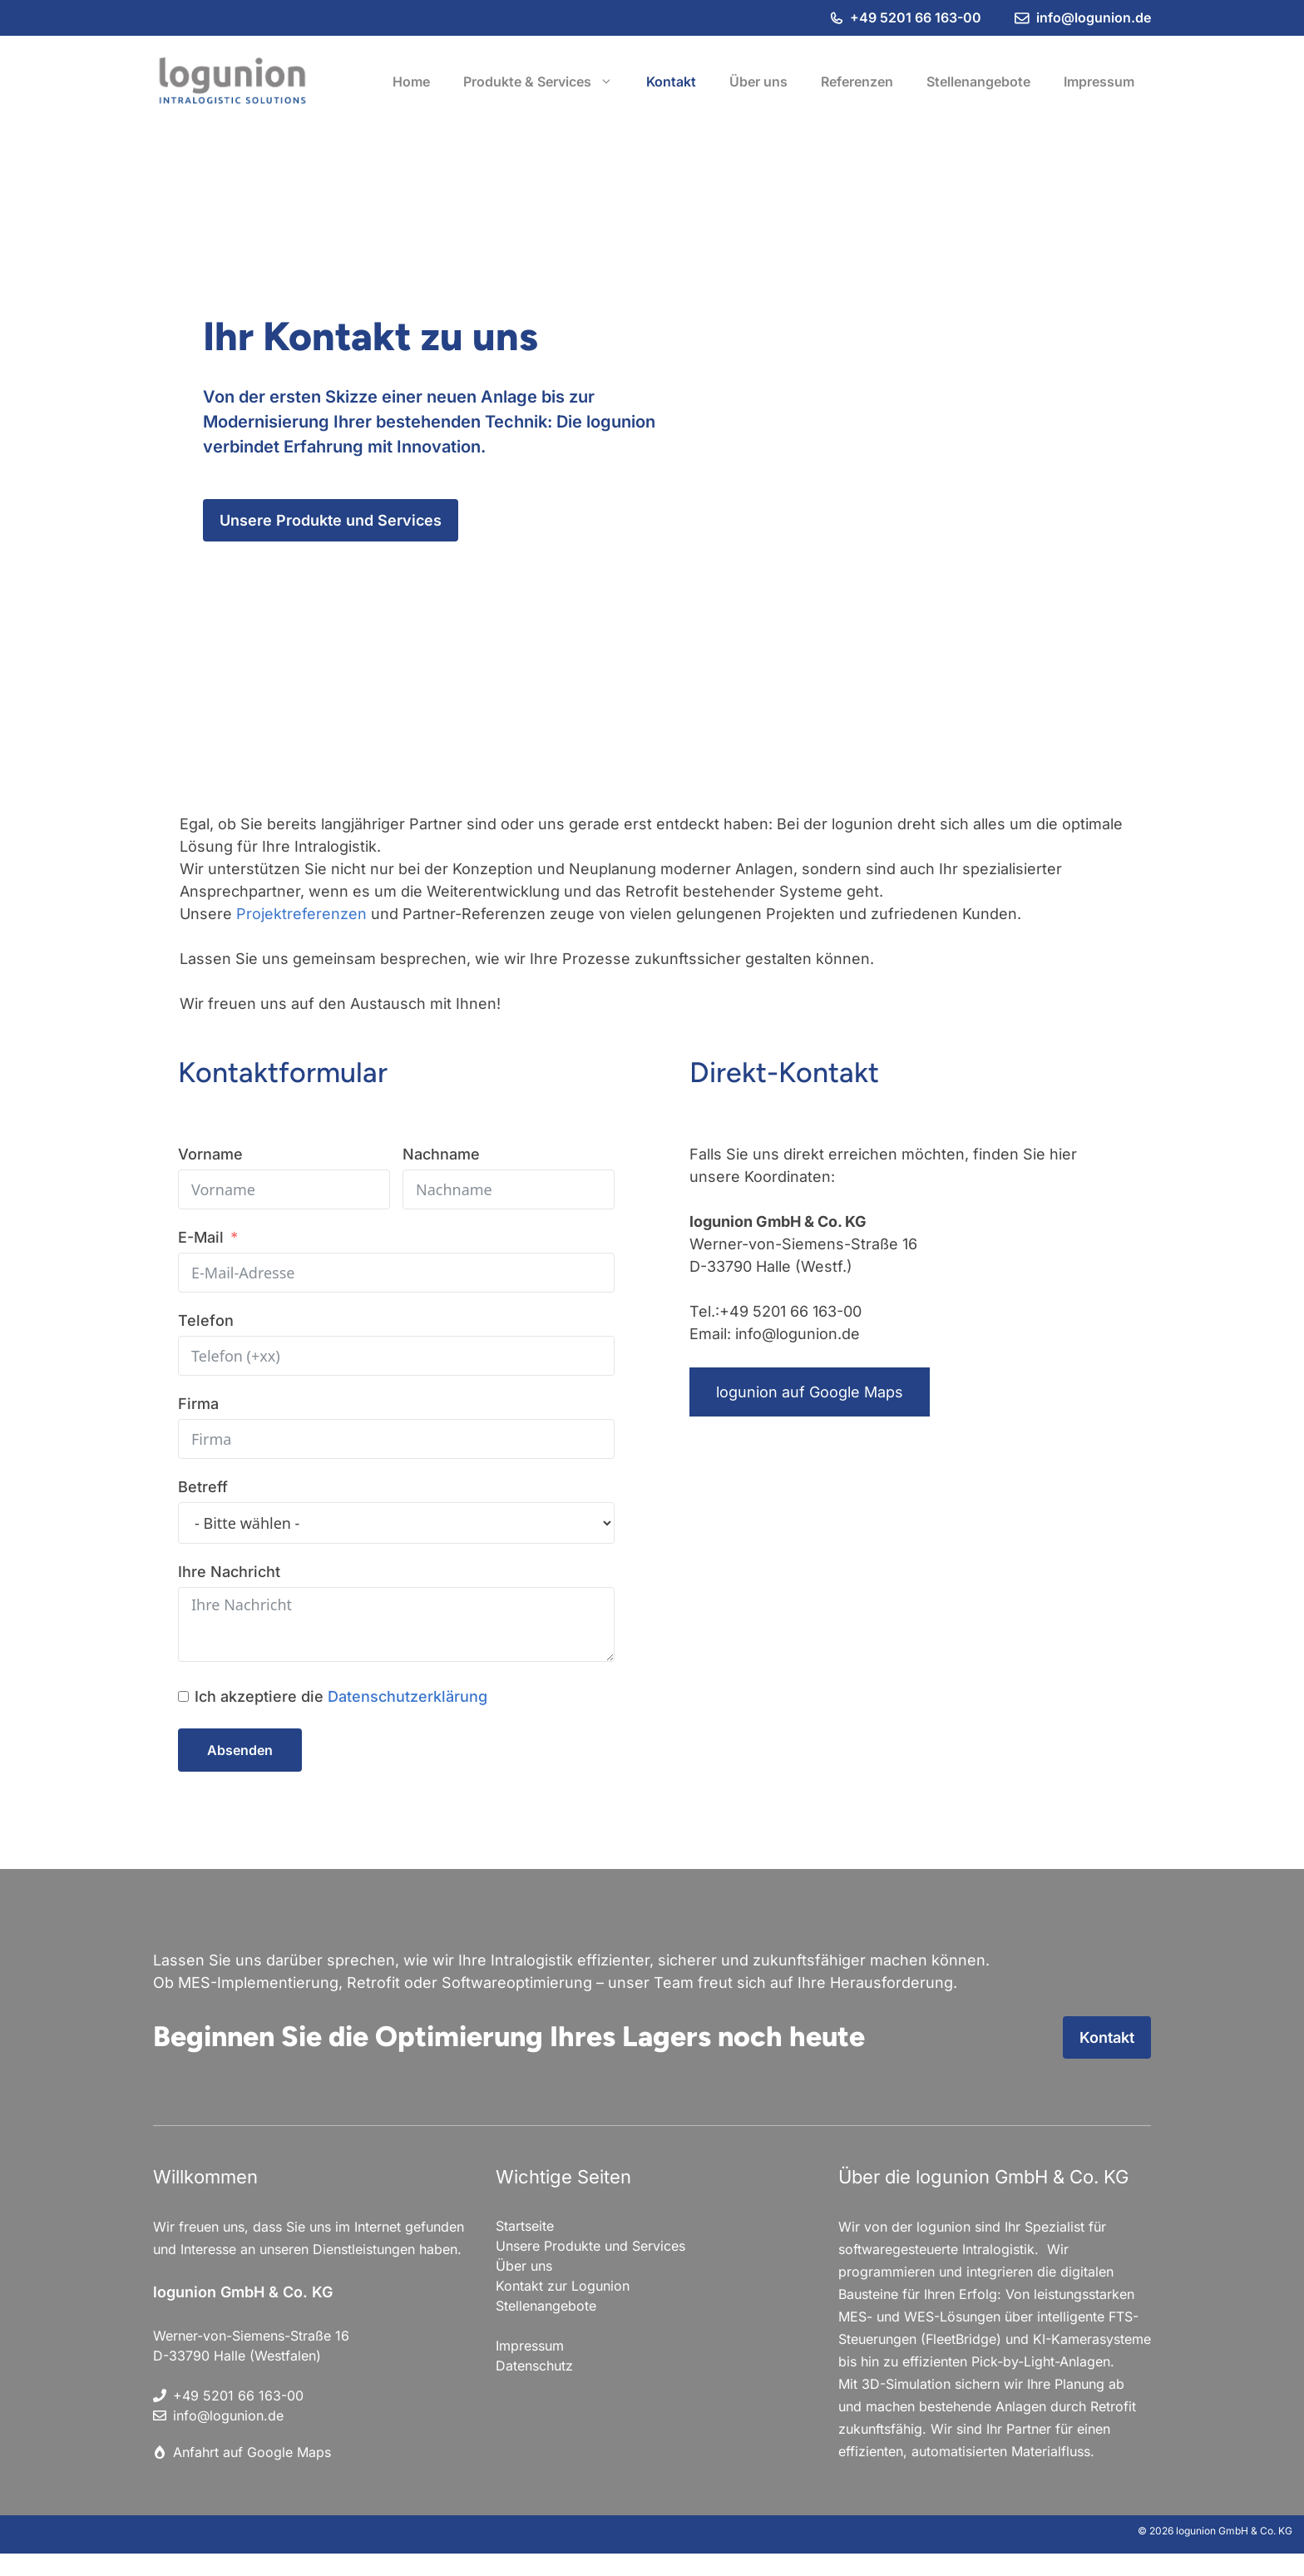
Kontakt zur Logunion (563, 2285)
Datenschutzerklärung (407, 1696)
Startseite (525, 2226)
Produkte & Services (546, 81)
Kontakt (671, 81)
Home (411, 81)
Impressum (1099, 81)
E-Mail (201, 1237)
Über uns (758, 81)
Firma (198, 1403)
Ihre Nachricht (229, 1571)
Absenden (240, 1750)
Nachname (441, 1154)
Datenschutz (534, 2365)
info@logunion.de (1093, 17)
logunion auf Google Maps (809, 1392)
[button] (610, 81)
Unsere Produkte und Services (331, 520)
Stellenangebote (978, 81)
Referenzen (857, 81)
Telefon (206, 1320)
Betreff (203, 1487)
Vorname (210, 1154)
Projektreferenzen (303, 913)
